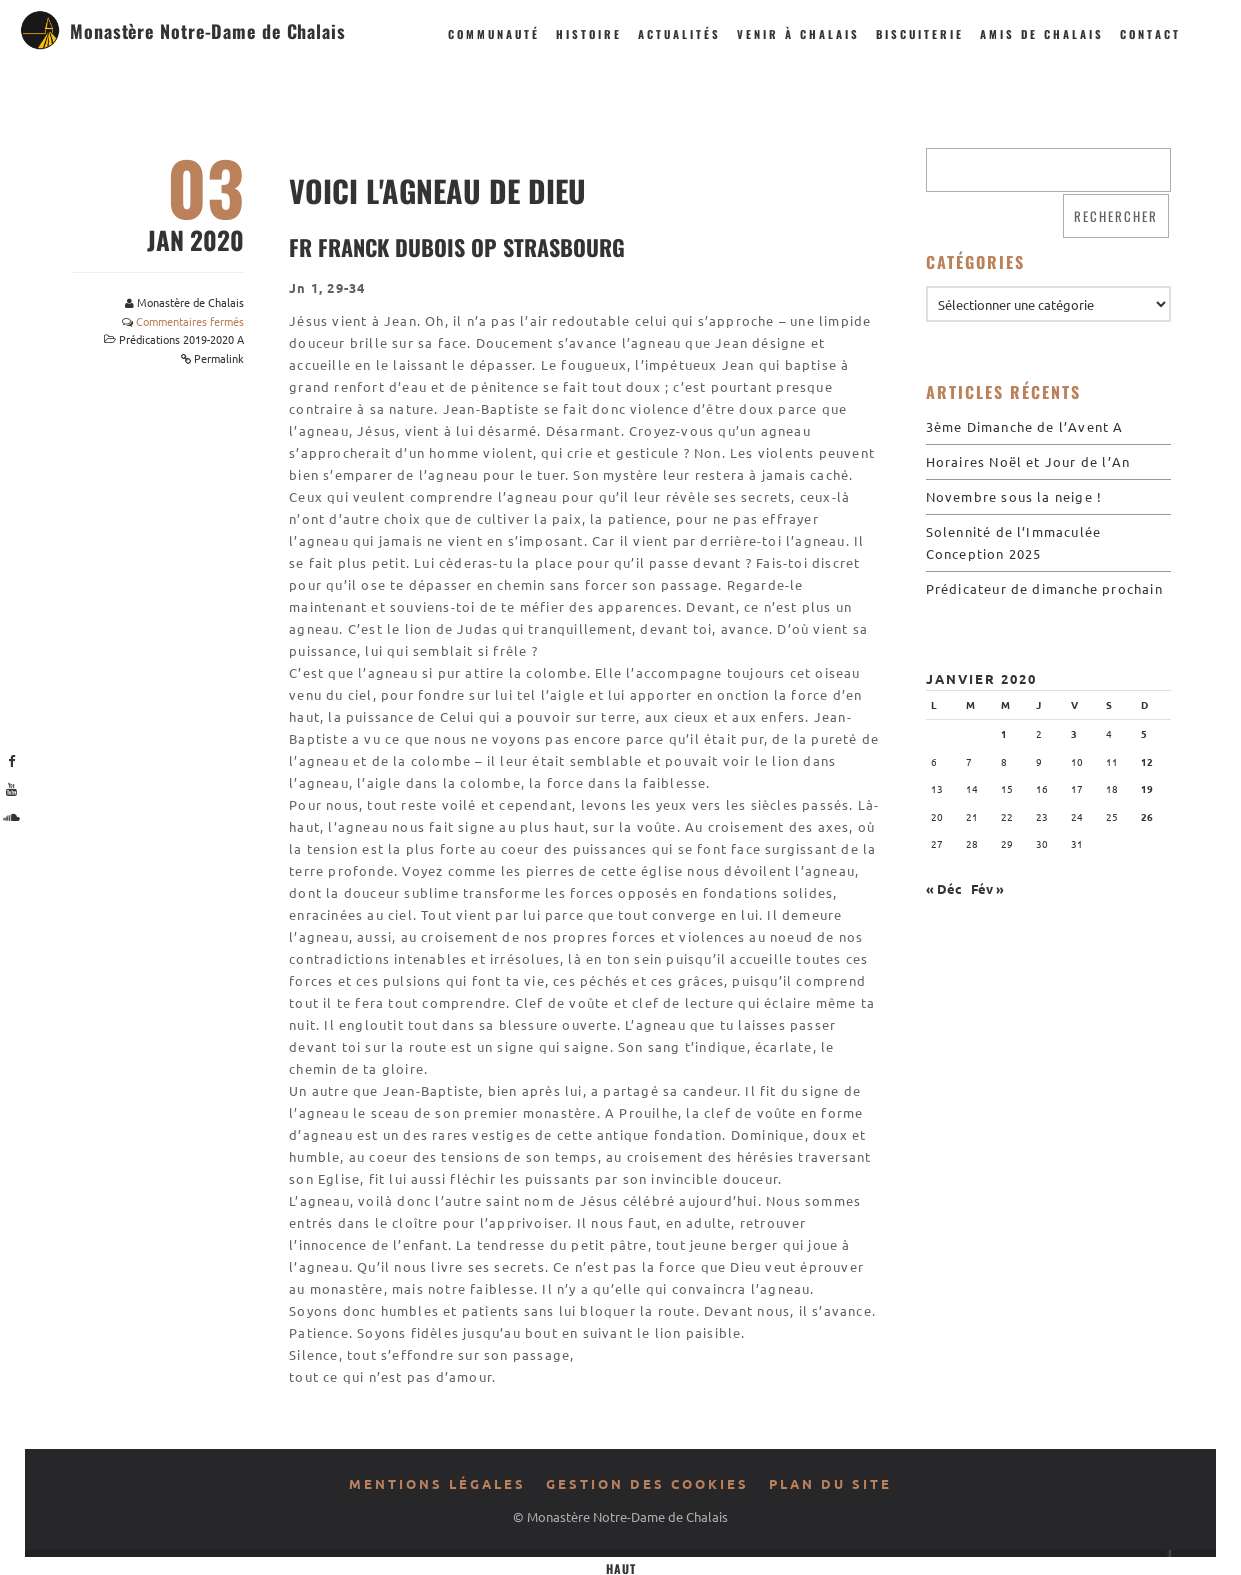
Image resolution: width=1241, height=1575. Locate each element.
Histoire (589, 34)
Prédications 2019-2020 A (181, 339)
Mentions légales (437, 1483)
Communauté (494, 34)
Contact (1150, 34)
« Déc (944, 888)
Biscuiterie (920, 34)
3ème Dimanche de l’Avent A (1025, 426)
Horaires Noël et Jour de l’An (1028, 461)
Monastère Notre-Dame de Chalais (208, 31)
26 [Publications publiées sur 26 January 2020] (1147, 816)
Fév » (987, 888)
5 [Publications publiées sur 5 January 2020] (1144, 733)
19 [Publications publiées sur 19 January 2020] (1147, 788)
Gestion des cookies (647, 1483)
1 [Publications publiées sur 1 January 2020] (1004, 733)
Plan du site (830, 1483)
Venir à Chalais (798, 34)
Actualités (679, 34)
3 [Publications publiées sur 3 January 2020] (1074, 733)
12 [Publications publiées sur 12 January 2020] (1147, 761)
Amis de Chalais (1042, 34)
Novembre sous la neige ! (1014, 496)
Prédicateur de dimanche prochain (1044, 588)
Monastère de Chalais (190, 302)
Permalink (219, 358)
